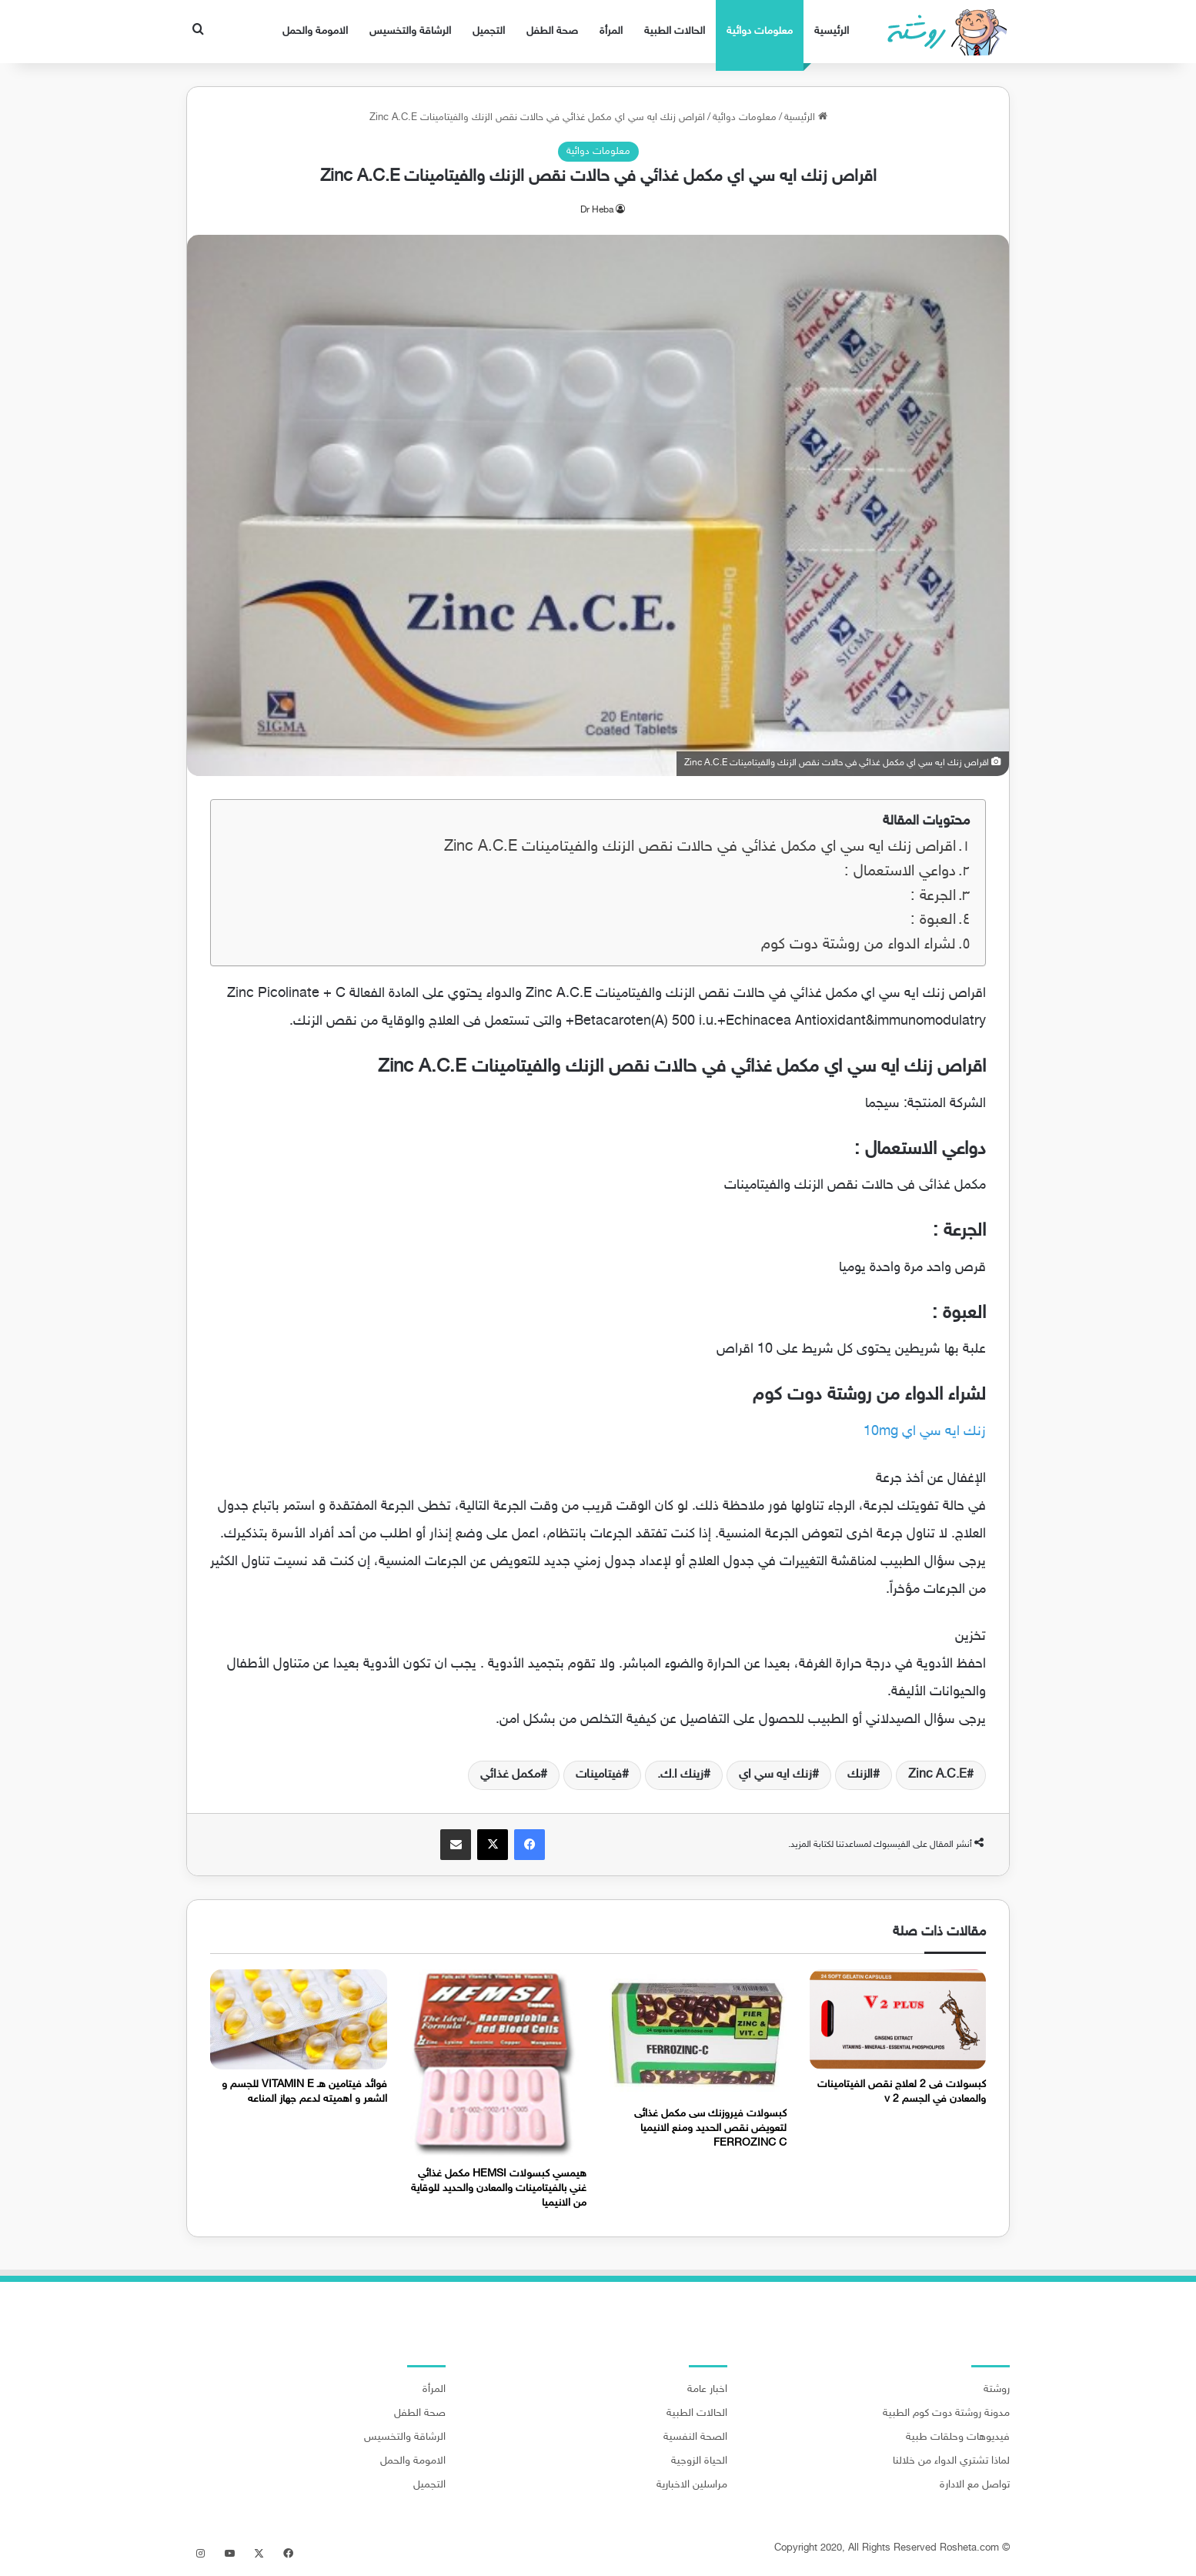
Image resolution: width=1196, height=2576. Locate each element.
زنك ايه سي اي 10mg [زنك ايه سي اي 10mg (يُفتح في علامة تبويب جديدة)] (925, 1431)
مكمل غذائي (510, 1775)
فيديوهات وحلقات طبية (958, 2437)
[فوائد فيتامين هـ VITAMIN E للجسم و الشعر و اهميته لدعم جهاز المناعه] (298, 2019)
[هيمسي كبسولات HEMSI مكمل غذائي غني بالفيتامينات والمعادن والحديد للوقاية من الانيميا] (498, 2064)
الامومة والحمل (315, 31)
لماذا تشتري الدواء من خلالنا (951, 2461)
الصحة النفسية (695, 2437)
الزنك (860, 1775)
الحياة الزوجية (699, 2461)
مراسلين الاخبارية (691, 2485)
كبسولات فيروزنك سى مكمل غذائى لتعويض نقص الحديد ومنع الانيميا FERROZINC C (710, 2128)
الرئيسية (831, 31)
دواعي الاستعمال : (900, 872)
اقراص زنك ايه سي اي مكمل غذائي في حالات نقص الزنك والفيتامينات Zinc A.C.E (700, 847)
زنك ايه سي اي (775, 1775)
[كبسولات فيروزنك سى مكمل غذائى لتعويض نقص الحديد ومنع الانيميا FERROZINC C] (698, 2034)
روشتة (997, 2390)
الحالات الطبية (674, 31)
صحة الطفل (552, 31)
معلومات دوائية (760, 31)
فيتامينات (599, 1775)
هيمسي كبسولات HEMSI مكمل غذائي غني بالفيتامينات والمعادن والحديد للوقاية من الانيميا (498, 2188)
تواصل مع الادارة (975, 2485)
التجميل (489, 31)
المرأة (611, 31)
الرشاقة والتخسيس (410, 31)
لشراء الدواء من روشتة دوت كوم (858, 945)
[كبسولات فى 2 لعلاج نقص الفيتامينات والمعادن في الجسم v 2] (898, 2019)
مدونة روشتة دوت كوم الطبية (946, 2413)
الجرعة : (933, 896)
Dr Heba (596, 210)
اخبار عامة (707, 2390)
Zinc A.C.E (937, 1775)
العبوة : (933, 920)
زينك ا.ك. (680, 1775)
